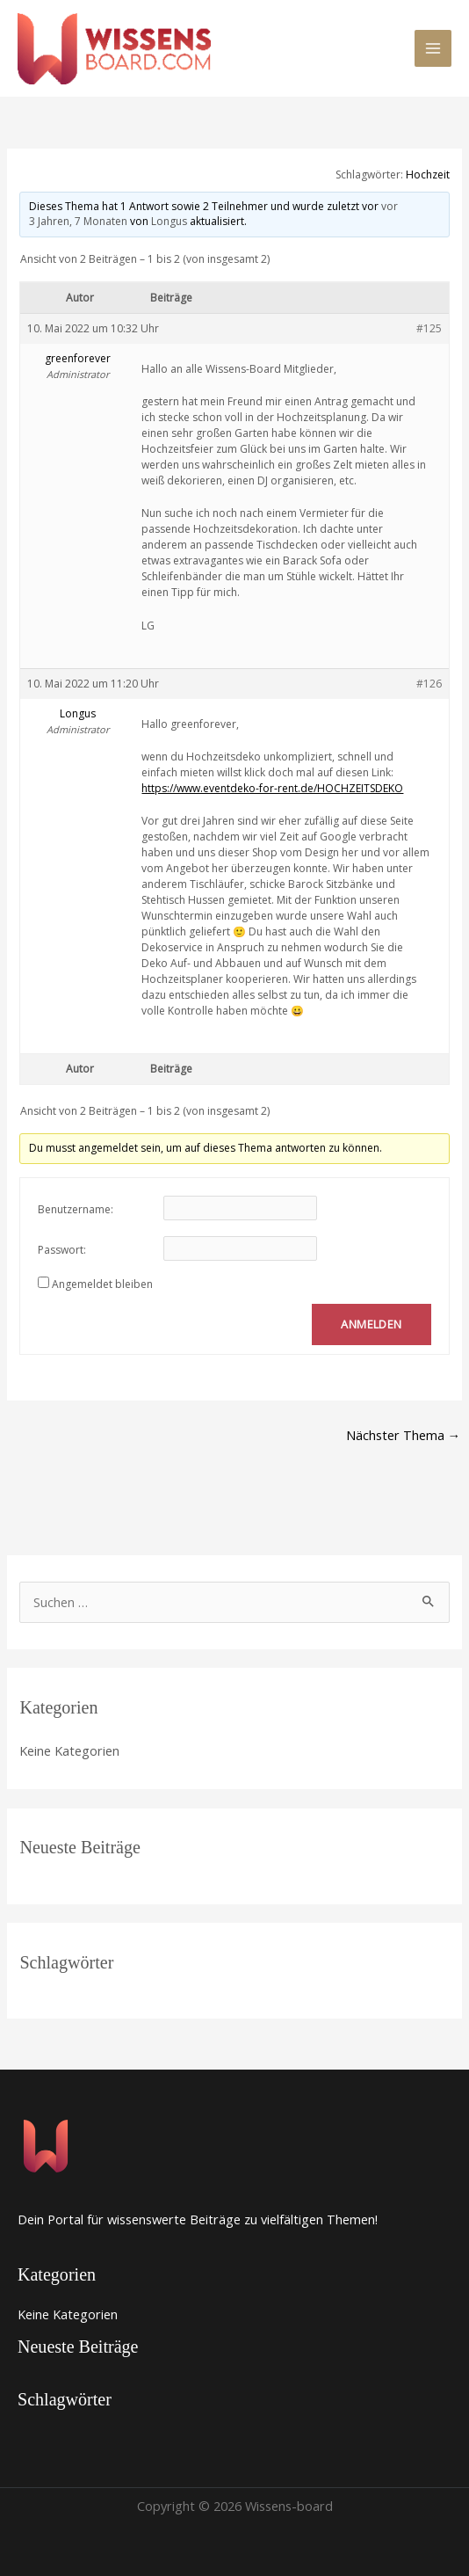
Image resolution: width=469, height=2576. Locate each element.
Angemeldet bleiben (102, 1284)
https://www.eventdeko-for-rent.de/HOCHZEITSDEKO (272, 788)
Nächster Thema (403, 1435)
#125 (429, 328)
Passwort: (62, 1249)
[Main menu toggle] (433, 48)
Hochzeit (428, 174)
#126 (429, 683)
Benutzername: (75, 1209)
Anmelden (371, 1324)
